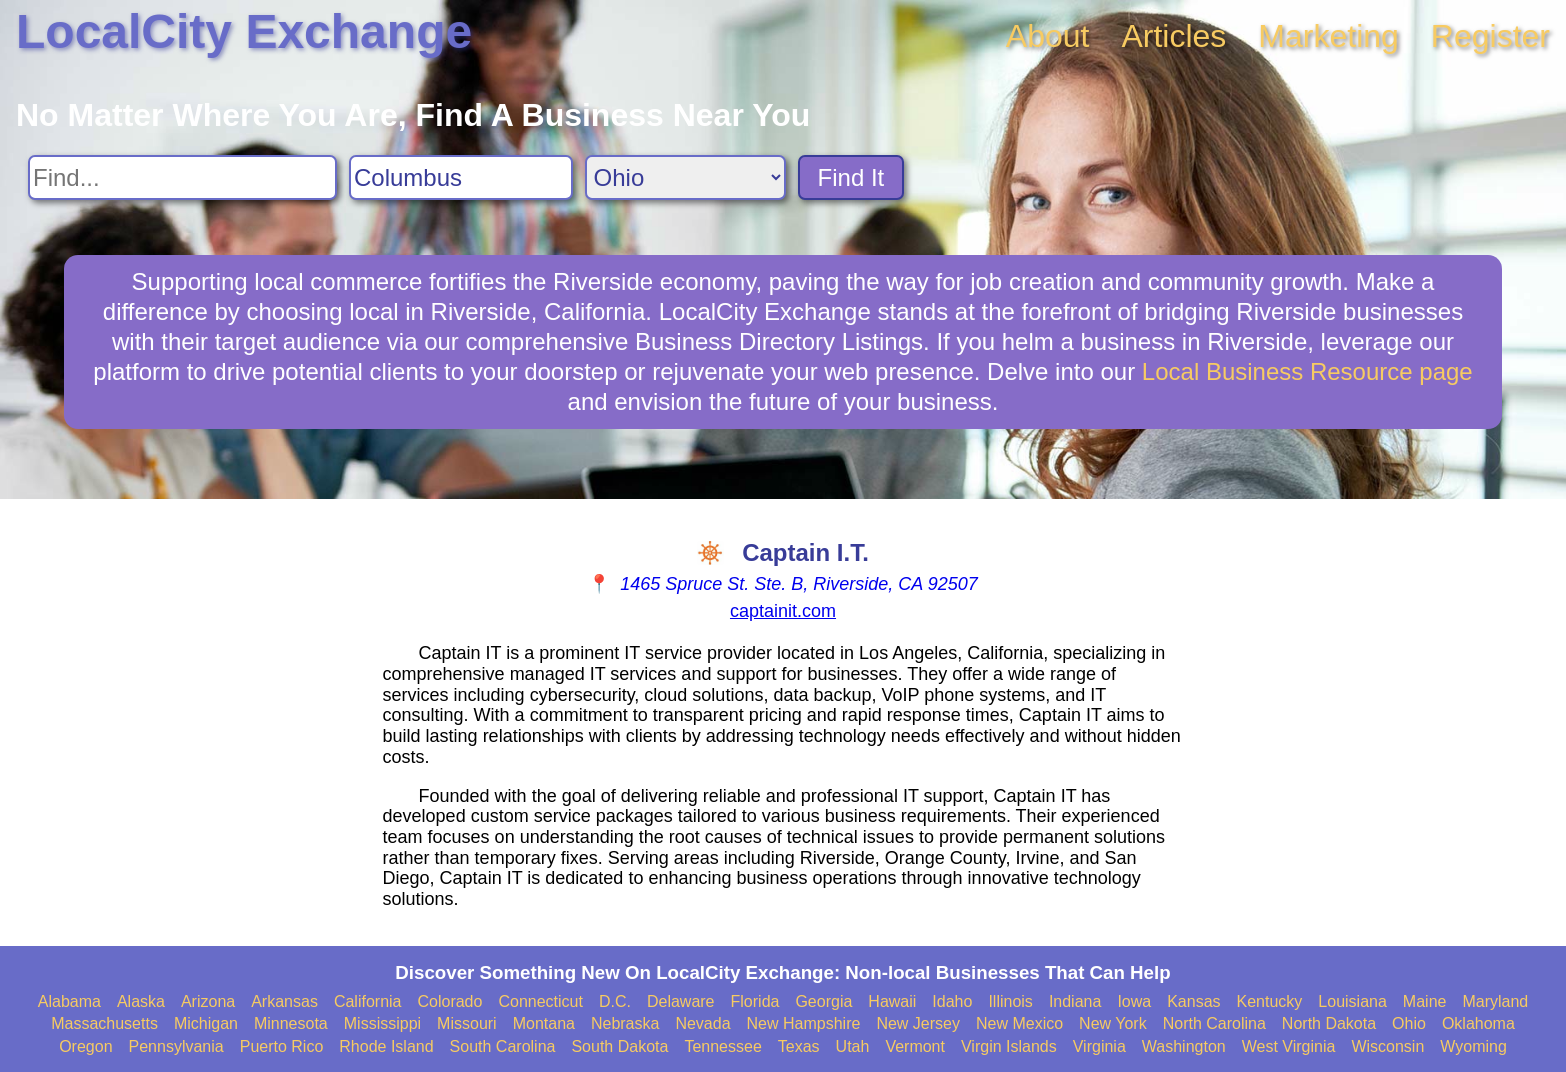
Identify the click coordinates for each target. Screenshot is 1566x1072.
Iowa (1134, 1001)
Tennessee (722, 1046)
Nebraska (625, 1023)
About (1048, 36)
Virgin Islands (1009, 1046)
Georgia (823, 1001)
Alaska (141, 1001)
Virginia (1099, 1046)
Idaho (952, 1001)
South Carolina (503, 1046)
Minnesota (291, 1023)
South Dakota (619, 1046)
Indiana (1075, 1001)
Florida (755, 1001)
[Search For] (182, 177)
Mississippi (382, 1023)
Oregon (85, 1046)
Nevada (702, 1023)
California (368, 1001)
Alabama (69, 1001)
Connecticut (540, 1001)
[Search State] (685, 177)
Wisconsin (1387, 1046)
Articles (1173, 36)
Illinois (1010, 1001)
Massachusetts (104, 1023)
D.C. (615, 1001)
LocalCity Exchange (244, 31)
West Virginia (1289, 1046)
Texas (799, 1046)
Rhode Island (386, 1046)
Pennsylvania (176, 1046)
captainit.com (783, 611)
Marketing (1328, 36)
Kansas (1193, 1001)
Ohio (1409, 1023)
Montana (544, 1023)
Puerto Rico (282, 1046)
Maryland (1495, 1001)
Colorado (449, 1001)
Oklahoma (1478, 1023)
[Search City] (461, 177)
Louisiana (1352, 1001)
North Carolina (1214, 1023)
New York (1113, 1023)
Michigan (206, 1023)
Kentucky (1270, 1001)
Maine (1425, 1001)
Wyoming (1473, 1046)
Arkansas (284, 1001)
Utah (853, 1046)
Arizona (208, 1001)
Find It (851, 177)
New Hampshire (804, 1023)
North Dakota (1329, 1023)
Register (1490, 36)
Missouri (467, 1023)
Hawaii (892, 1001)
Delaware (681, 1001)
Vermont (915, 1046)
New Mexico (1019, 1023)
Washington (1184, 1046)
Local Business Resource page (1307, 371)
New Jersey (918, 1023)
